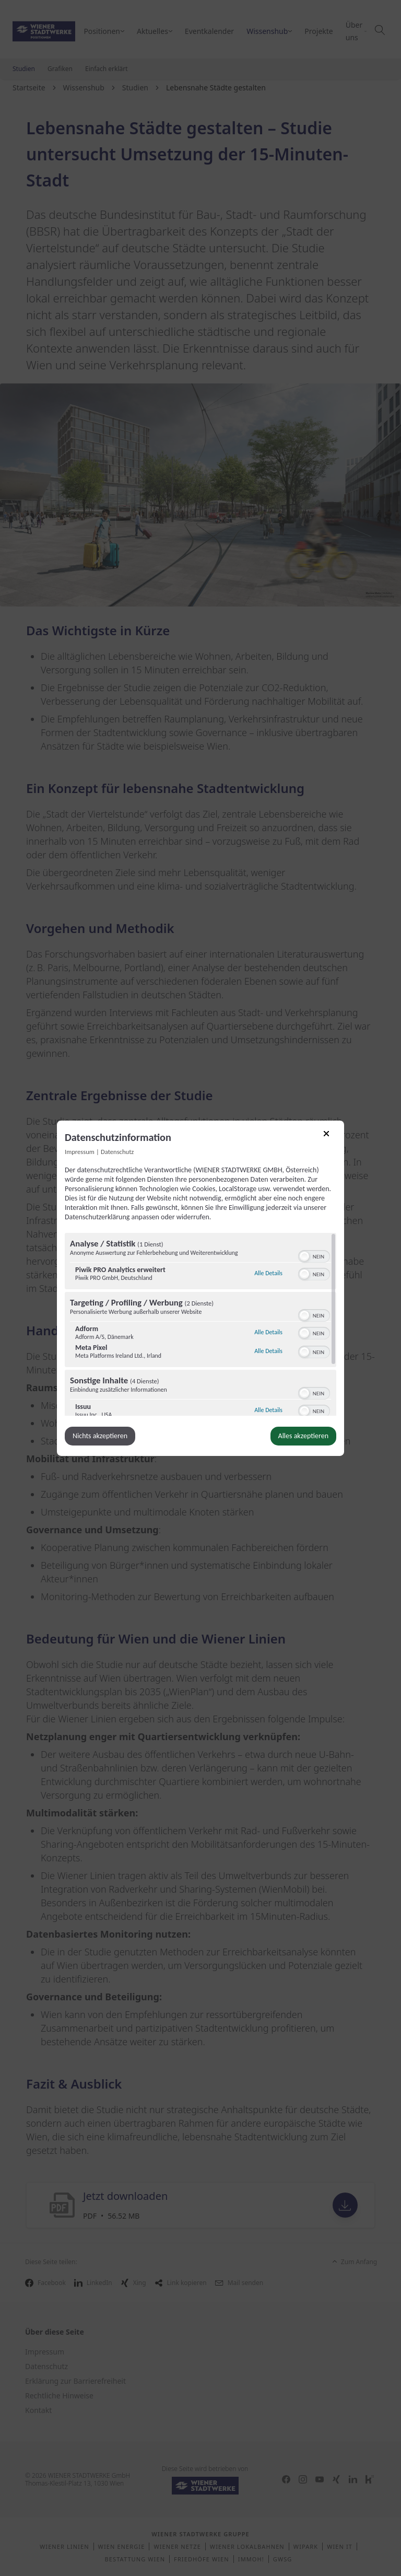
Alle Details (268, 1272)
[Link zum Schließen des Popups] (330, 1136)
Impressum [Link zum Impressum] (80, 1151)
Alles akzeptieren (303, 1435)
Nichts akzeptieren (100, 1435)
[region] (200, 1324)
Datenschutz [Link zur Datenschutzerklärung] (117, 1151)
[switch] (314, 1255)
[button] (304, 1256)
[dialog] (200, 1287)
